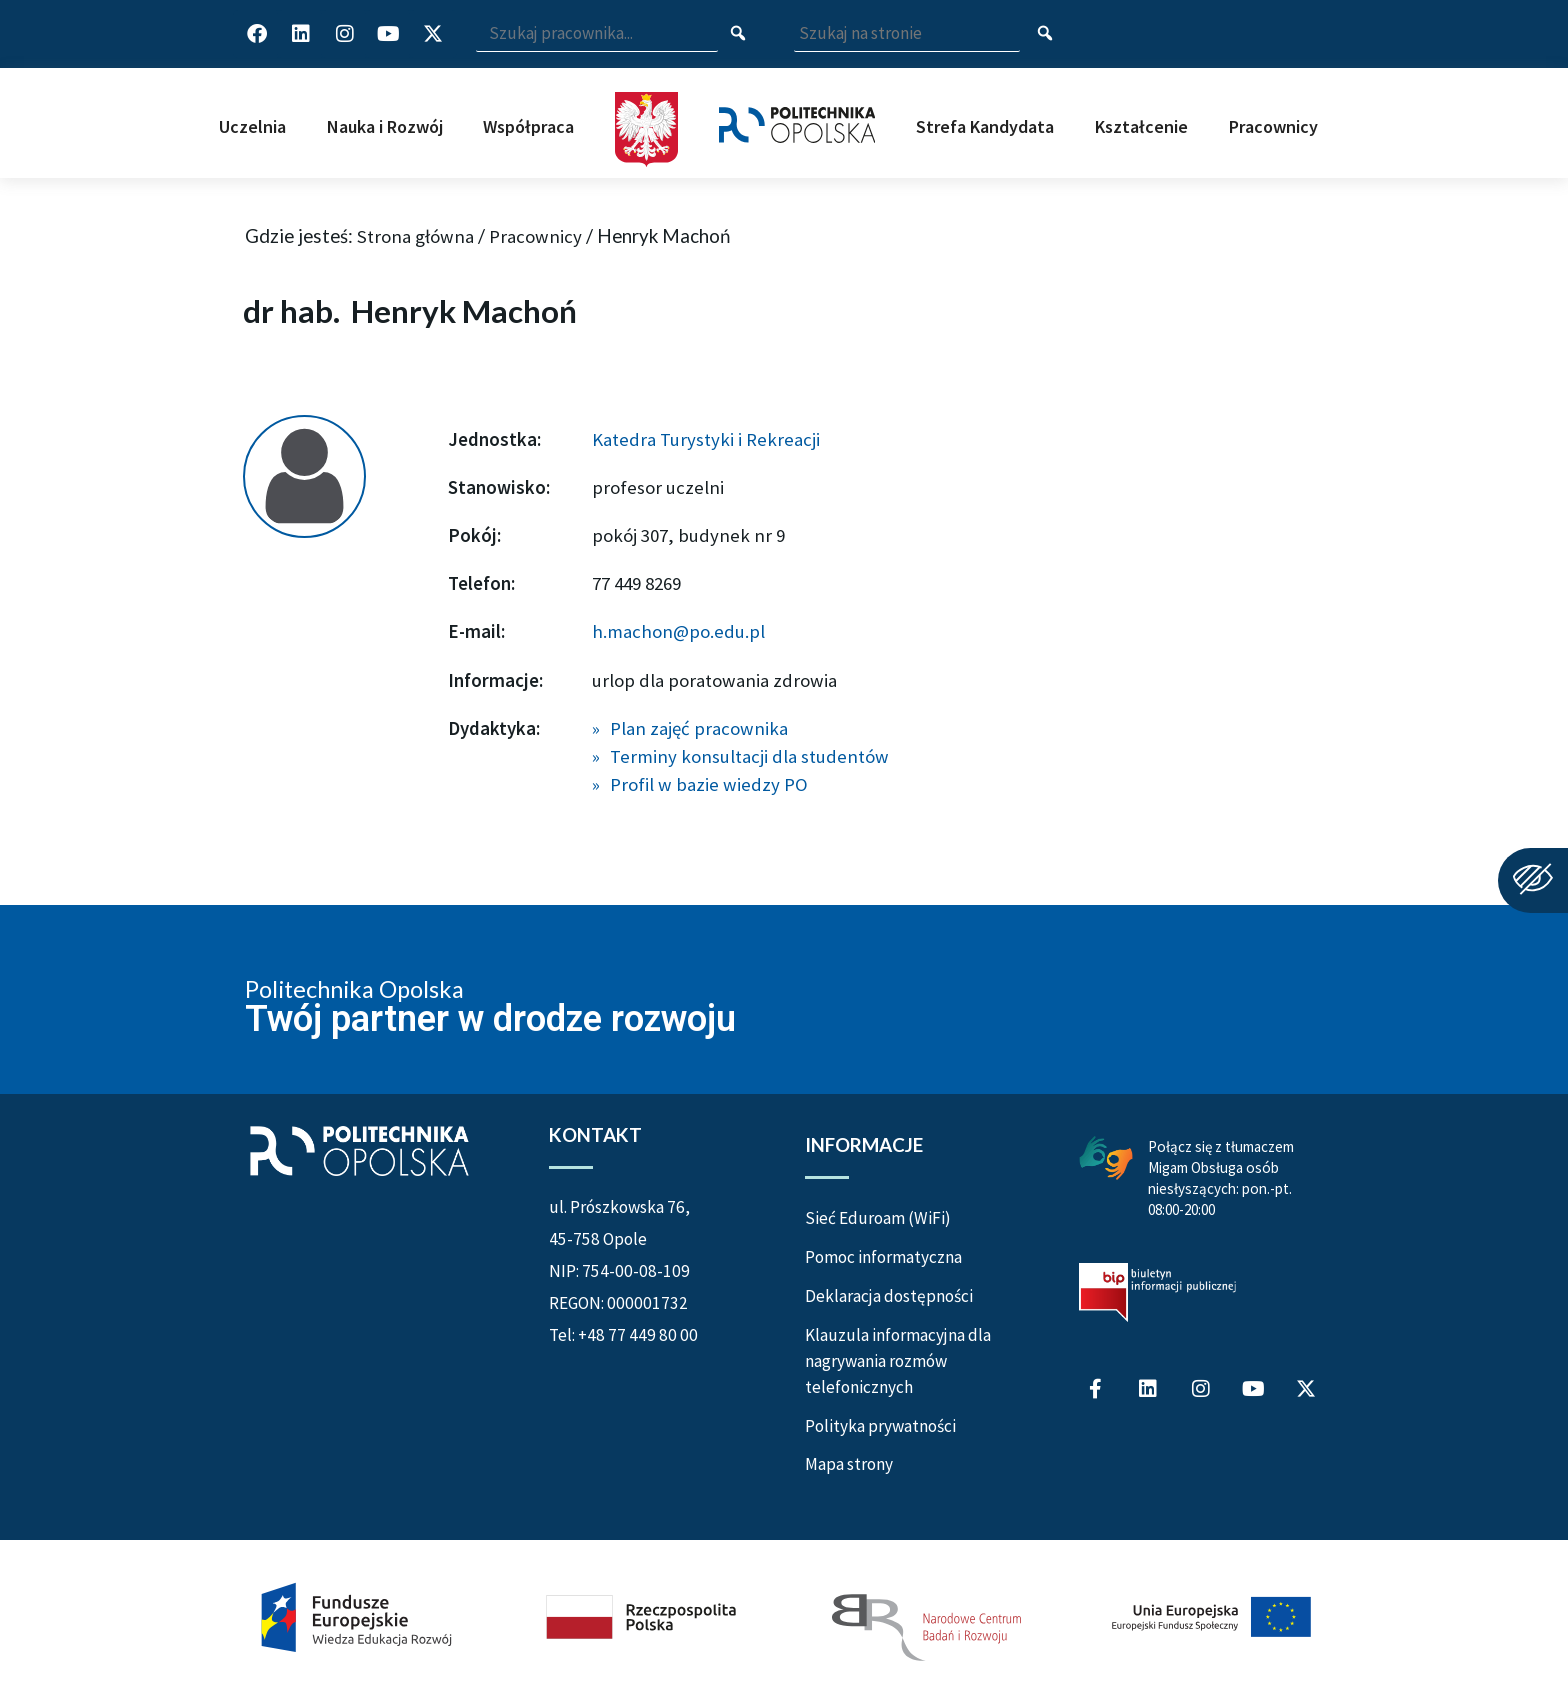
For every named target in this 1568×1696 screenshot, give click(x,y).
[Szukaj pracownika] (738, 34)
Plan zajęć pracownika (699, 728)
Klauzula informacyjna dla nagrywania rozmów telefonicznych (898, 1361)
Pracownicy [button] (1273, 126)
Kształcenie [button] (1141, 126)
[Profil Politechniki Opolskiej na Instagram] (345, 34)
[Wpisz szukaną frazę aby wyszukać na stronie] (907, 34)
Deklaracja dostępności (889, 1296)
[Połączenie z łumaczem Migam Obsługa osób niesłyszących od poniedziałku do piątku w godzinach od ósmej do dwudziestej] (1106, 1155)
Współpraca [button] (528, 126)
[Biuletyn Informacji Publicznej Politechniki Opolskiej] (1157, 1292)
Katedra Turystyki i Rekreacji (706, 439)
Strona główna (415, 236)
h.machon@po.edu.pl (678, 631)
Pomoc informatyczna (883, 1257)
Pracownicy (535, 236)
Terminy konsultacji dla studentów (749, 756)
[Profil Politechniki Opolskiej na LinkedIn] (301, 34)
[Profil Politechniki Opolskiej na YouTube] (389, 34)
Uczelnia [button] (252, 126)
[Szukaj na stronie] (1045, 34)
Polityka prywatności (880, 1426)
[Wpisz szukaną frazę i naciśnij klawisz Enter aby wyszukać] (597, 34)
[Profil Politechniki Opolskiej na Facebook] (257, 34)
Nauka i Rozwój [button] (385, 126)
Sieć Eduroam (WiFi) (878, 1218)
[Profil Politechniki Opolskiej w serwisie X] (433, 34)
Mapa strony (849, 1464)
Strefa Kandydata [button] (985, 126)
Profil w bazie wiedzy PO (709, 784)
